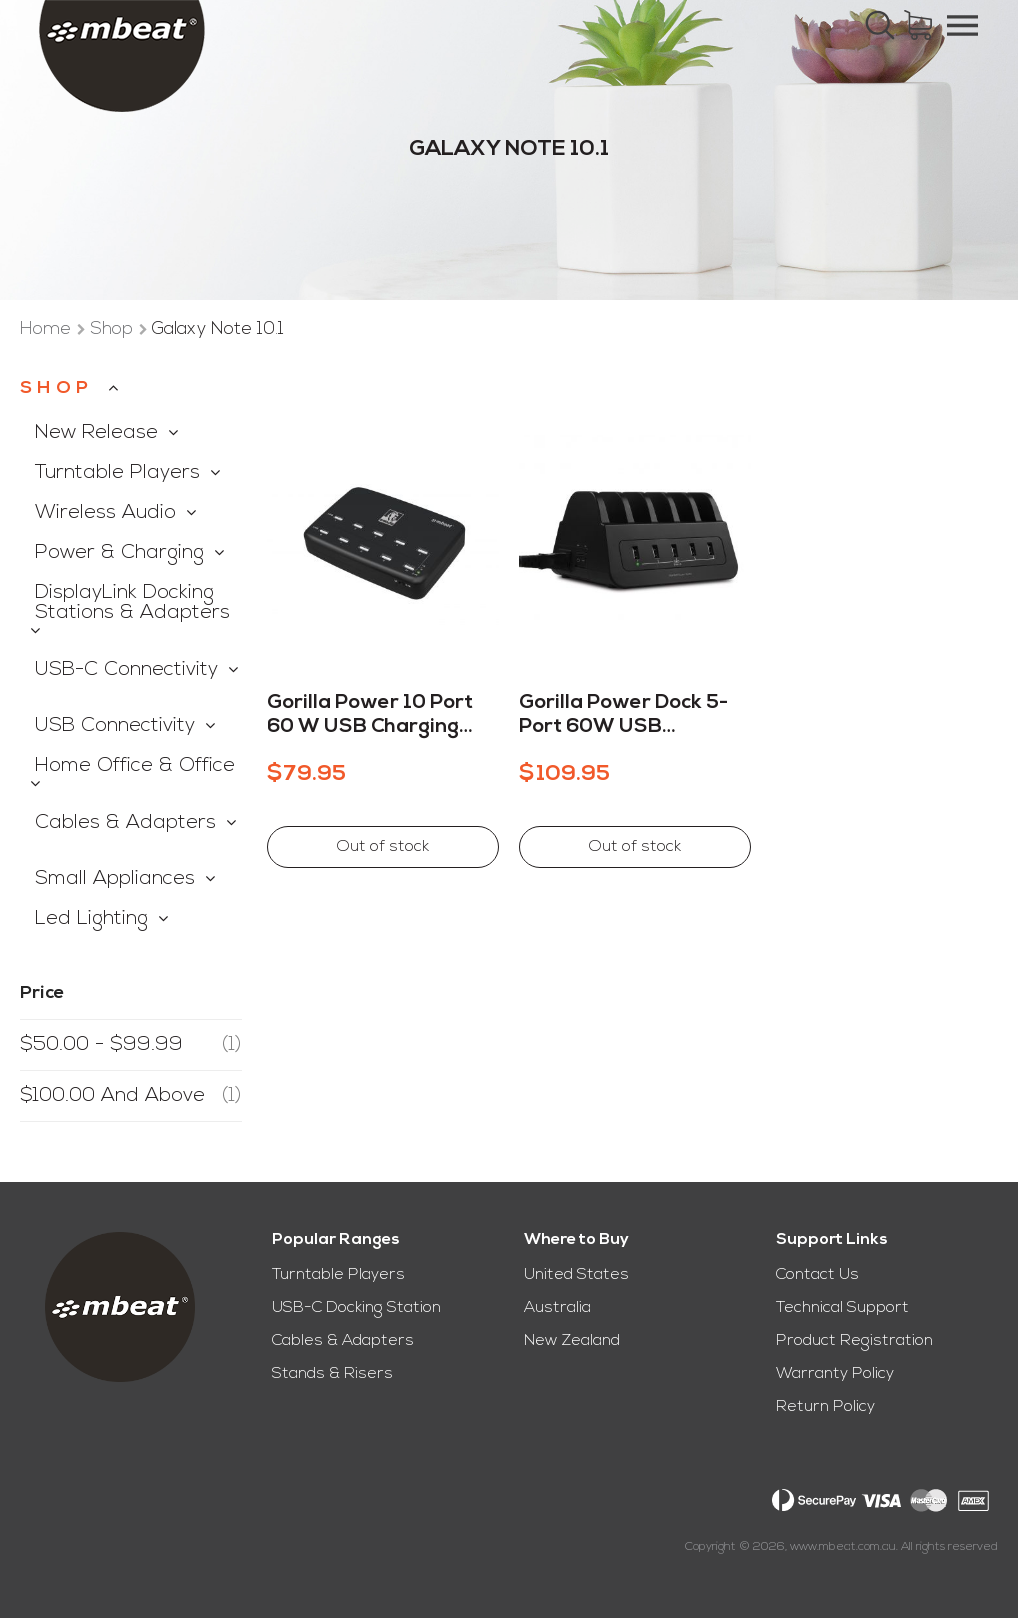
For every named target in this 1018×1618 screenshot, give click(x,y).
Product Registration (854, 1341)
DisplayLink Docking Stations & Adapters (132, 603)
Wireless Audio (105, 513)
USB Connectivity (115, 726)
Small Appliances (115, 879)
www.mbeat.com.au (843, 1547)
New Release (96, 433)
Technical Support (842, 1308)
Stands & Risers (332, 1374)
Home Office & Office (135, 766)
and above (131, 1096)
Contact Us (817, 1275)
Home (48, 329)
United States (576, 1275)
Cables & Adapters (125, 823)
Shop (114, 329)
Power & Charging (119, 553)
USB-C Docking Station (356, 1308)
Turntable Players (117, 473)
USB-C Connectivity (126, 670)
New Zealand (572, 1341)
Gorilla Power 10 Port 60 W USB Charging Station (370, 716)
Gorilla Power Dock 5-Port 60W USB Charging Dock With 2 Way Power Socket (623, 716)
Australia (557, 1308)
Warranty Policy (835, 1374)
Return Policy (825, 1407)
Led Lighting (91, 919)
